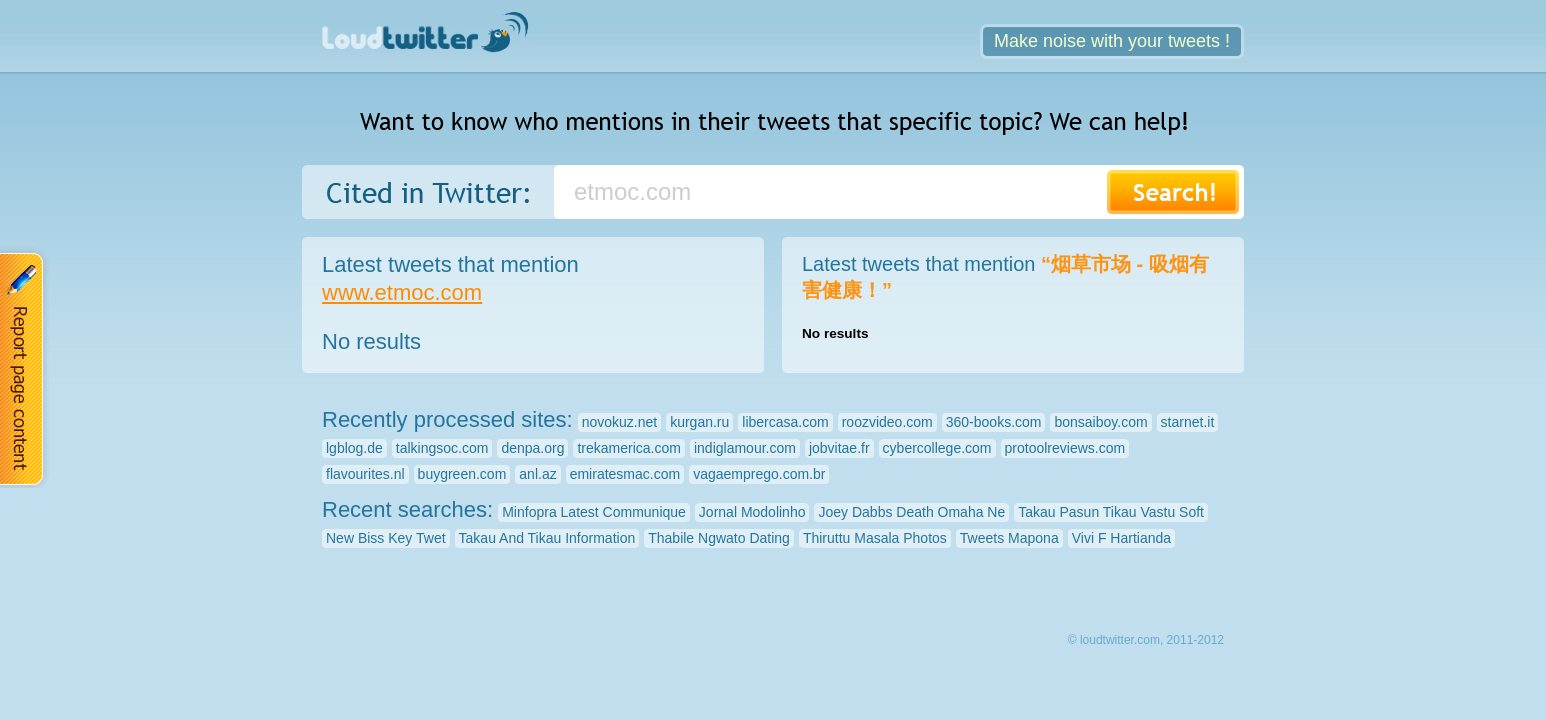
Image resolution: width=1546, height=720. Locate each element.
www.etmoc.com (402, 292)
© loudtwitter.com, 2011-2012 (1146, 640)
